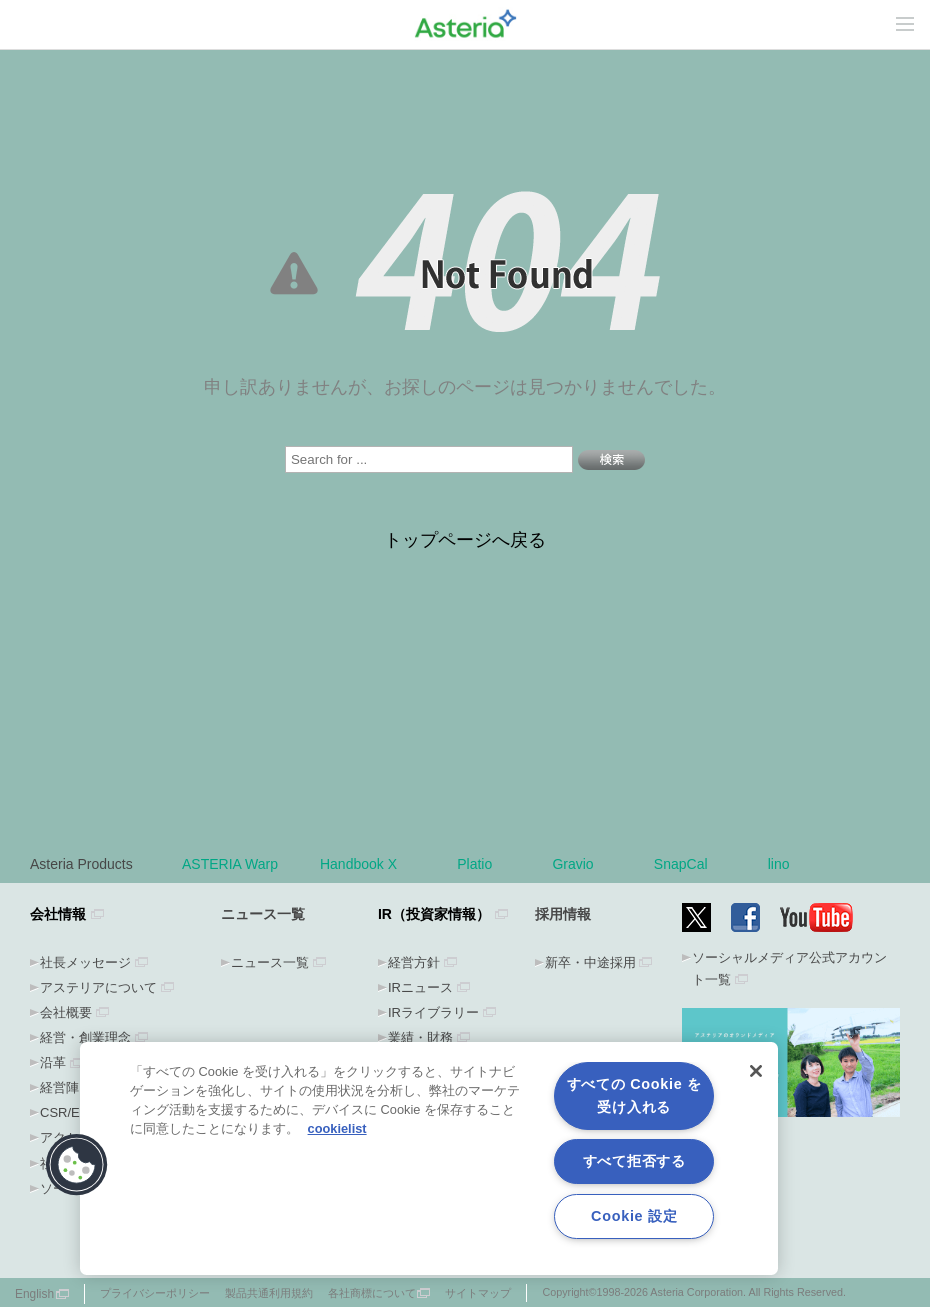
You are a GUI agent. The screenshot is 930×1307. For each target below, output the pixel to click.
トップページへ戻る (465, 540)
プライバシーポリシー (155, 1293)
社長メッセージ (85, 962)
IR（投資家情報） (434, 914)
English (34, 1294)
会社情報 (58, 914)
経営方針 (414, 962)
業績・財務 (420, 1037)
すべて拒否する (634, 1161)
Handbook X (367, 864)
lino (779, 864)
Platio (483, 864)
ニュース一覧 (270, 962)
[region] (429, 1158)
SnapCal (690, 864)
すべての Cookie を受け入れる (634, 1095)
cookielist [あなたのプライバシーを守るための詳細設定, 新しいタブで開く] (337, 1128)
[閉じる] (756, 1071)
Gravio (581, 864)
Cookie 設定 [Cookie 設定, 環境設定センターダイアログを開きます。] (634, 1216)
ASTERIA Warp (230, 864)
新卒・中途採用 (590, 962)
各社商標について (372, 1293)
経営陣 (59, 1087)
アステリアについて (98, 987)
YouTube (817, 917)
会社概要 (66, 1012)
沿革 (53, 1062)
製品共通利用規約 (269, 1293)
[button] (77, 1165)
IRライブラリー (433, 1012)
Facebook (745, 917)
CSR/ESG (69, 1112)
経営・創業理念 (85, 1037)
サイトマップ (478, 1293)
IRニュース (420, 987)
